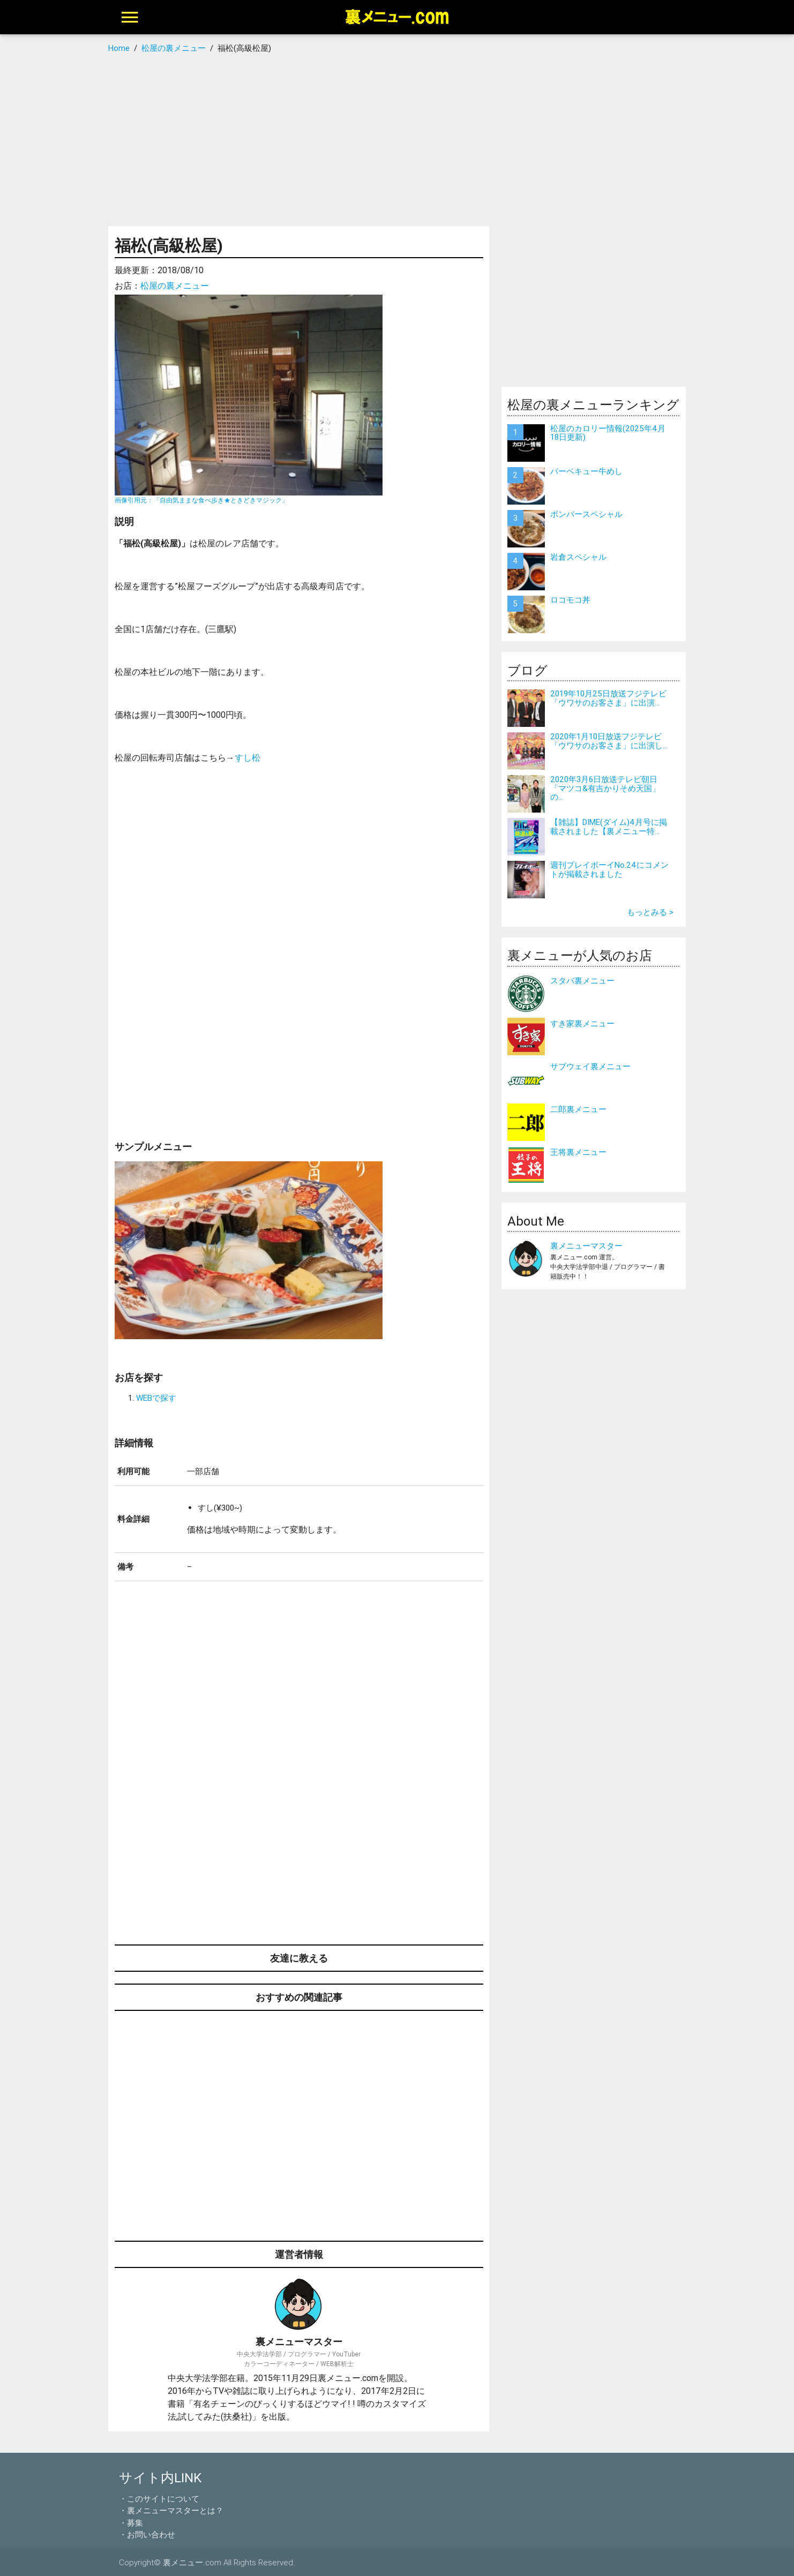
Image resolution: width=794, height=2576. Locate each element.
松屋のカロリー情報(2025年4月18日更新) (607, 432)
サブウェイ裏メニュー (590, 1066)
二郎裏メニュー (578, 1109)
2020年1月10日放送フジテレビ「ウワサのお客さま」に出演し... (609, 740)
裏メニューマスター (586, 1246)
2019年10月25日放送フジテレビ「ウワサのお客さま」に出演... (608, 698)
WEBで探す (156, 1398)
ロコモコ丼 (570, 600)
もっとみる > (650, 912)
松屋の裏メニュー (174, 285)
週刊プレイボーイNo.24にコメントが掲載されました (609, 869)
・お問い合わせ (147, 2534)
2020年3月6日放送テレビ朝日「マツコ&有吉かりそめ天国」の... (605, 788)
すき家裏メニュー (582, 1023)
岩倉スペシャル (578, 557)
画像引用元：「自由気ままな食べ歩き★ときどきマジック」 (201, 500)
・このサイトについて (159, 2499)
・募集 (131, 2523)
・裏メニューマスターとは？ (171, 2510)
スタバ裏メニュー (582, 980)
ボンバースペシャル (586, 514)
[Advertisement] (397, 140)
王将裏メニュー (578, 1152)
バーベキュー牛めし (586, 471)
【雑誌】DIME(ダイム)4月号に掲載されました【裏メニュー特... (608, 826)
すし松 (247, 757)
